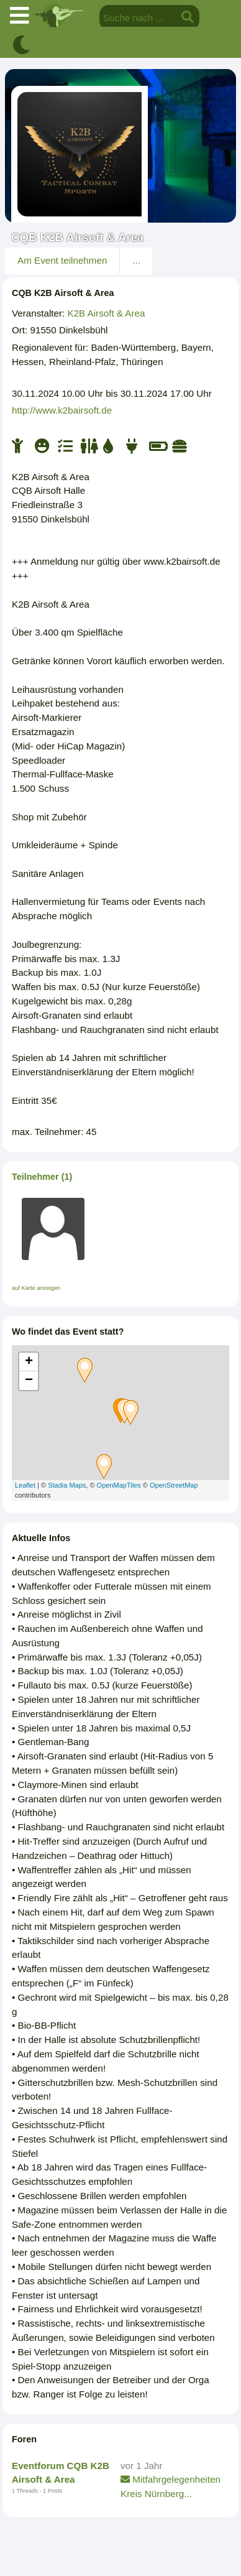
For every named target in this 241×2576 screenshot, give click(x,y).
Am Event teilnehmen (62, 260)
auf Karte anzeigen (36, 1288)
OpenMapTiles (119, 1485)
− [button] (29, 1380)
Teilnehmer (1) (42, 1177)
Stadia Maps (67, 1485)
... (136, 260)
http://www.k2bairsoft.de (62, 410)
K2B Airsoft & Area (106, 313)
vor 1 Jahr (141, 2465)
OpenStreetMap (174, 1485)
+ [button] (29, 1362)
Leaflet (25, 1485)
